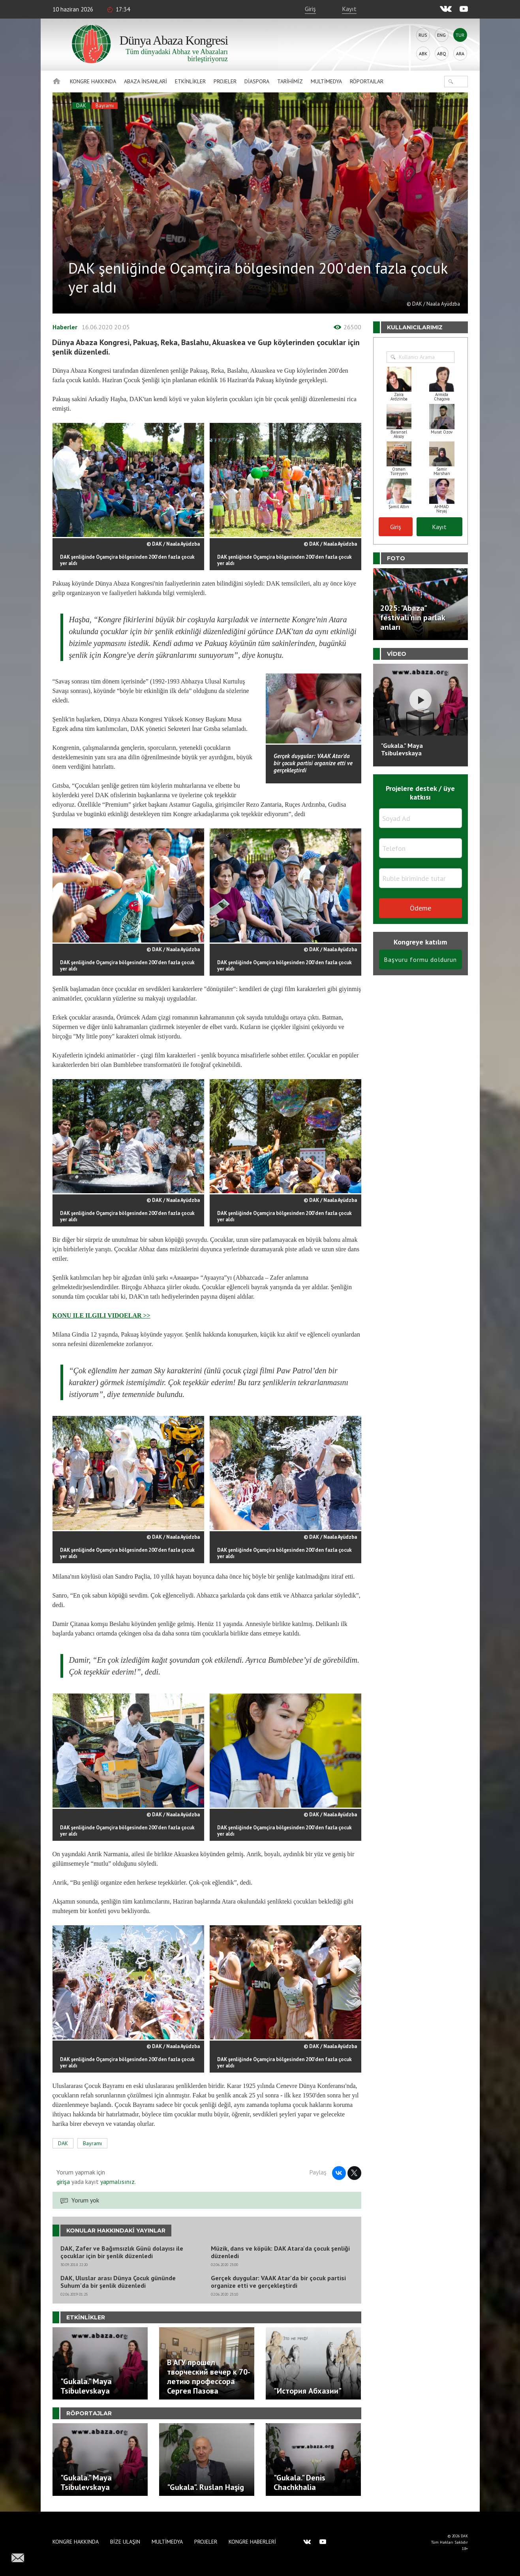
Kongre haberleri (252, 2541)
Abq (441, 53)
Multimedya (326, 81)
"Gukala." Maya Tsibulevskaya (402, 749)
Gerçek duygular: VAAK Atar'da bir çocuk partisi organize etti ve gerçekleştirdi (278, 2281)
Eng (441, 35)
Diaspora (256, 81)
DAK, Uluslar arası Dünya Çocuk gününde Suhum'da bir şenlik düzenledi (118, 2281)
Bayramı (105, 105)
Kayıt (349, 9)
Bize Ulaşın (125, 2541)
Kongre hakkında (93, 81)
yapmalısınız (117, 2181)
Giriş (310, 9)
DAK (81, 105)
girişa (63, 2181)
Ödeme (420, 907)
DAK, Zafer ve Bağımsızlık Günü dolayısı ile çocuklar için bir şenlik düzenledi (121, 2252)
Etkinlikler (190, 81)
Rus (423, 35)
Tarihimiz (290, 81)
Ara (460, 53)
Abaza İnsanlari (145, 81)
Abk (423, 53)
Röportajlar (366, 81)
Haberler (65, 327)
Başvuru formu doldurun (420, 959)
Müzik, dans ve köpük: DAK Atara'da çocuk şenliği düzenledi (280, 2252)
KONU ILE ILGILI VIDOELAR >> (101, 1315)
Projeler (225, 81)
